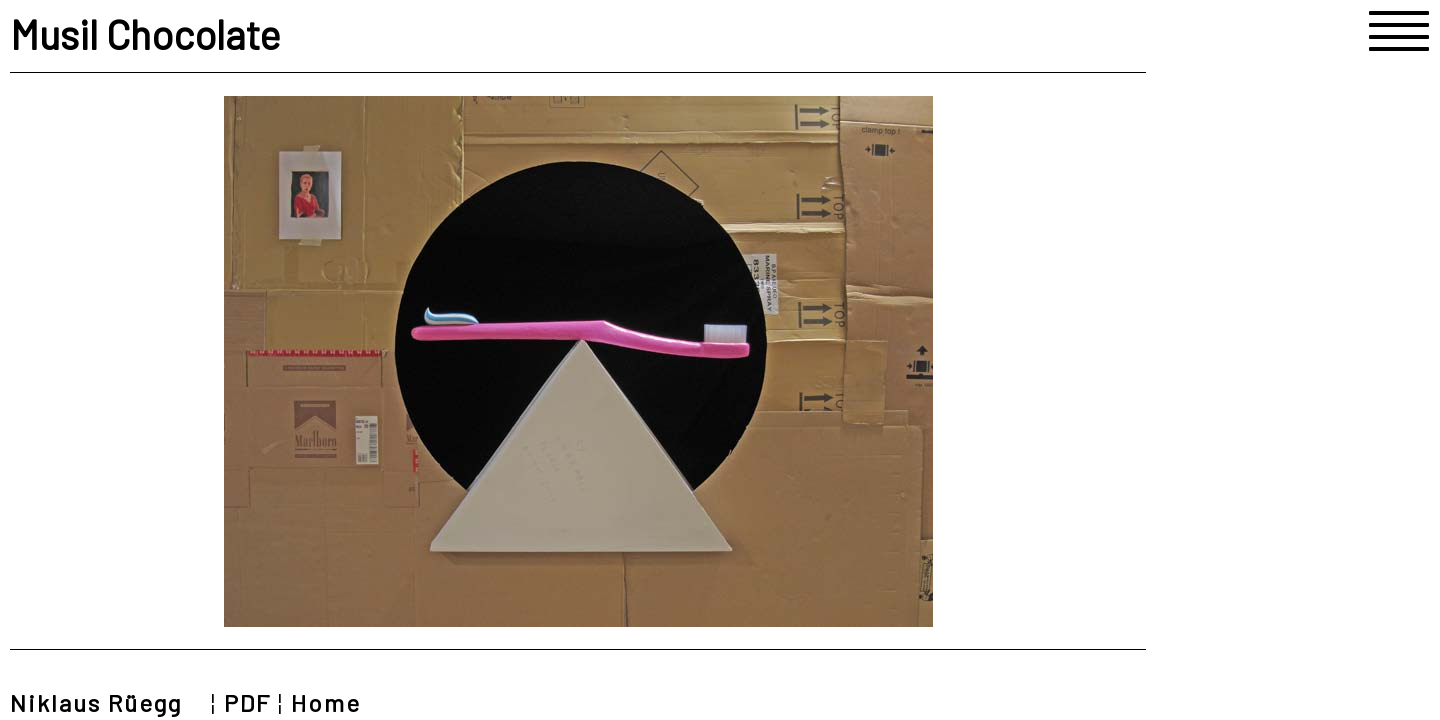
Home (326, 702)
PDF (247, 702)
